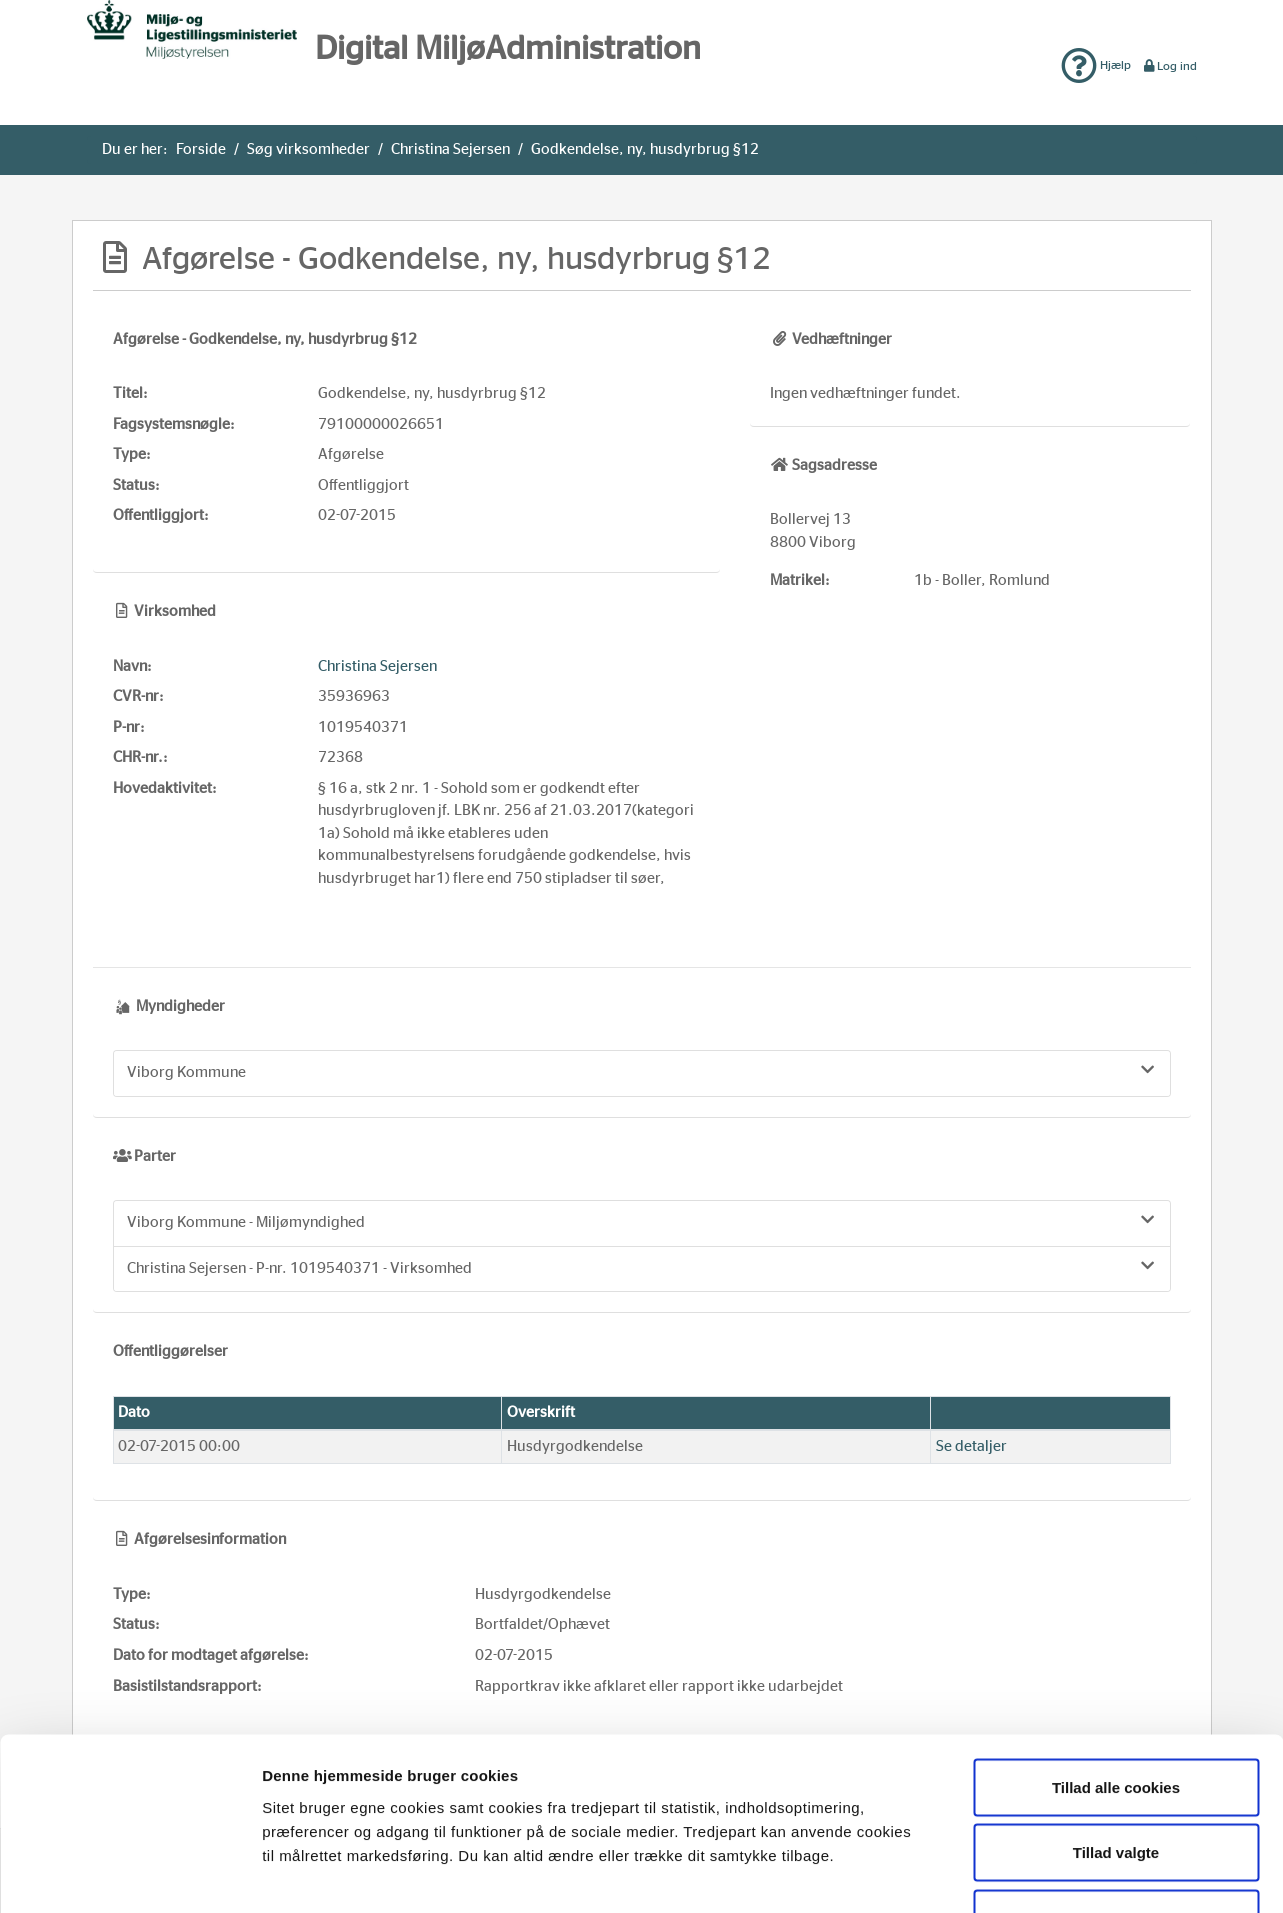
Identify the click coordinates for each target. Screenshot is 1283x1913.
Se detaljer (971, 1446)
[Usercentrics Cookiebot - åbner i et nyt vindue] (129, 1874)
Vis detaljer (1033, 1873)
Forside (201, 149)
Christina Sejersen (450, 149)
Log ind (1169, 66)
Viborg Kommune (642, 1071)
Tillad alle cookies (1116, 1650)
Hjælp (1096, 65)
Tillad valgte (1116, 1716)
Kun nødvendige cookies (1116, 1781)
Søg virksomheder (308, 149)
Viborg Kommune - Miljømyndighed (642, 1221)
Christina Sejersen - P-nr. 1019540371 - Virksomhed (642, 1267)
